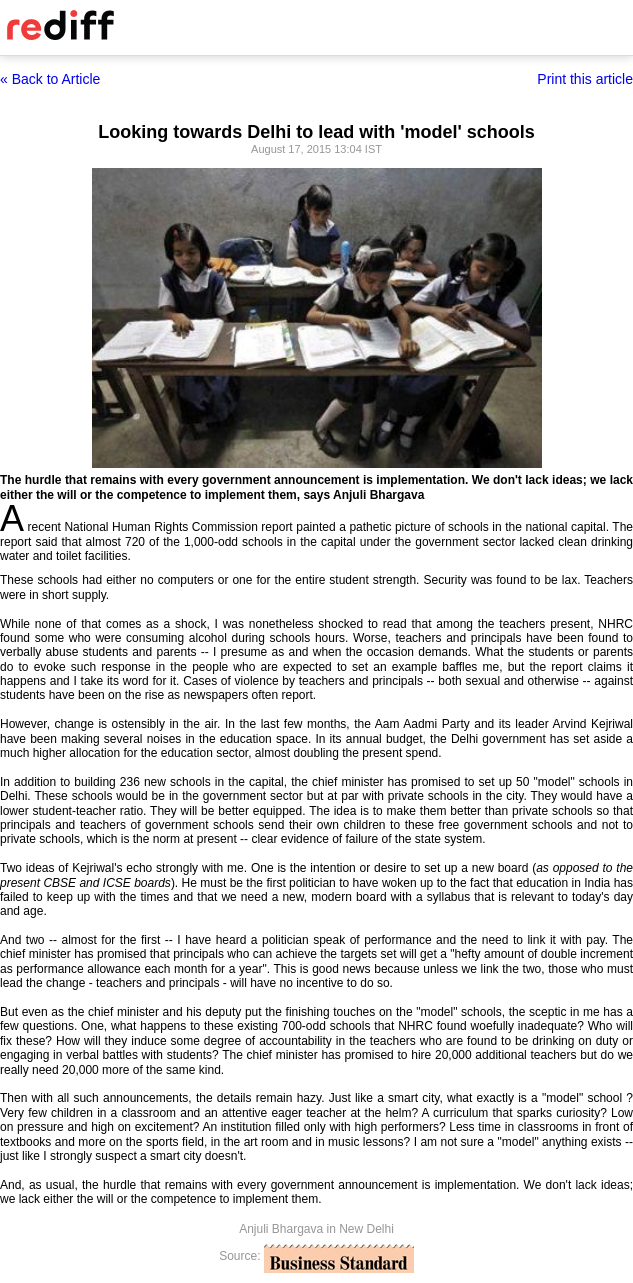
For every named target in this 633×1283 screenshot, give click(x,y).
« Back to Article (50, 79)
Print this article (585, 79)
